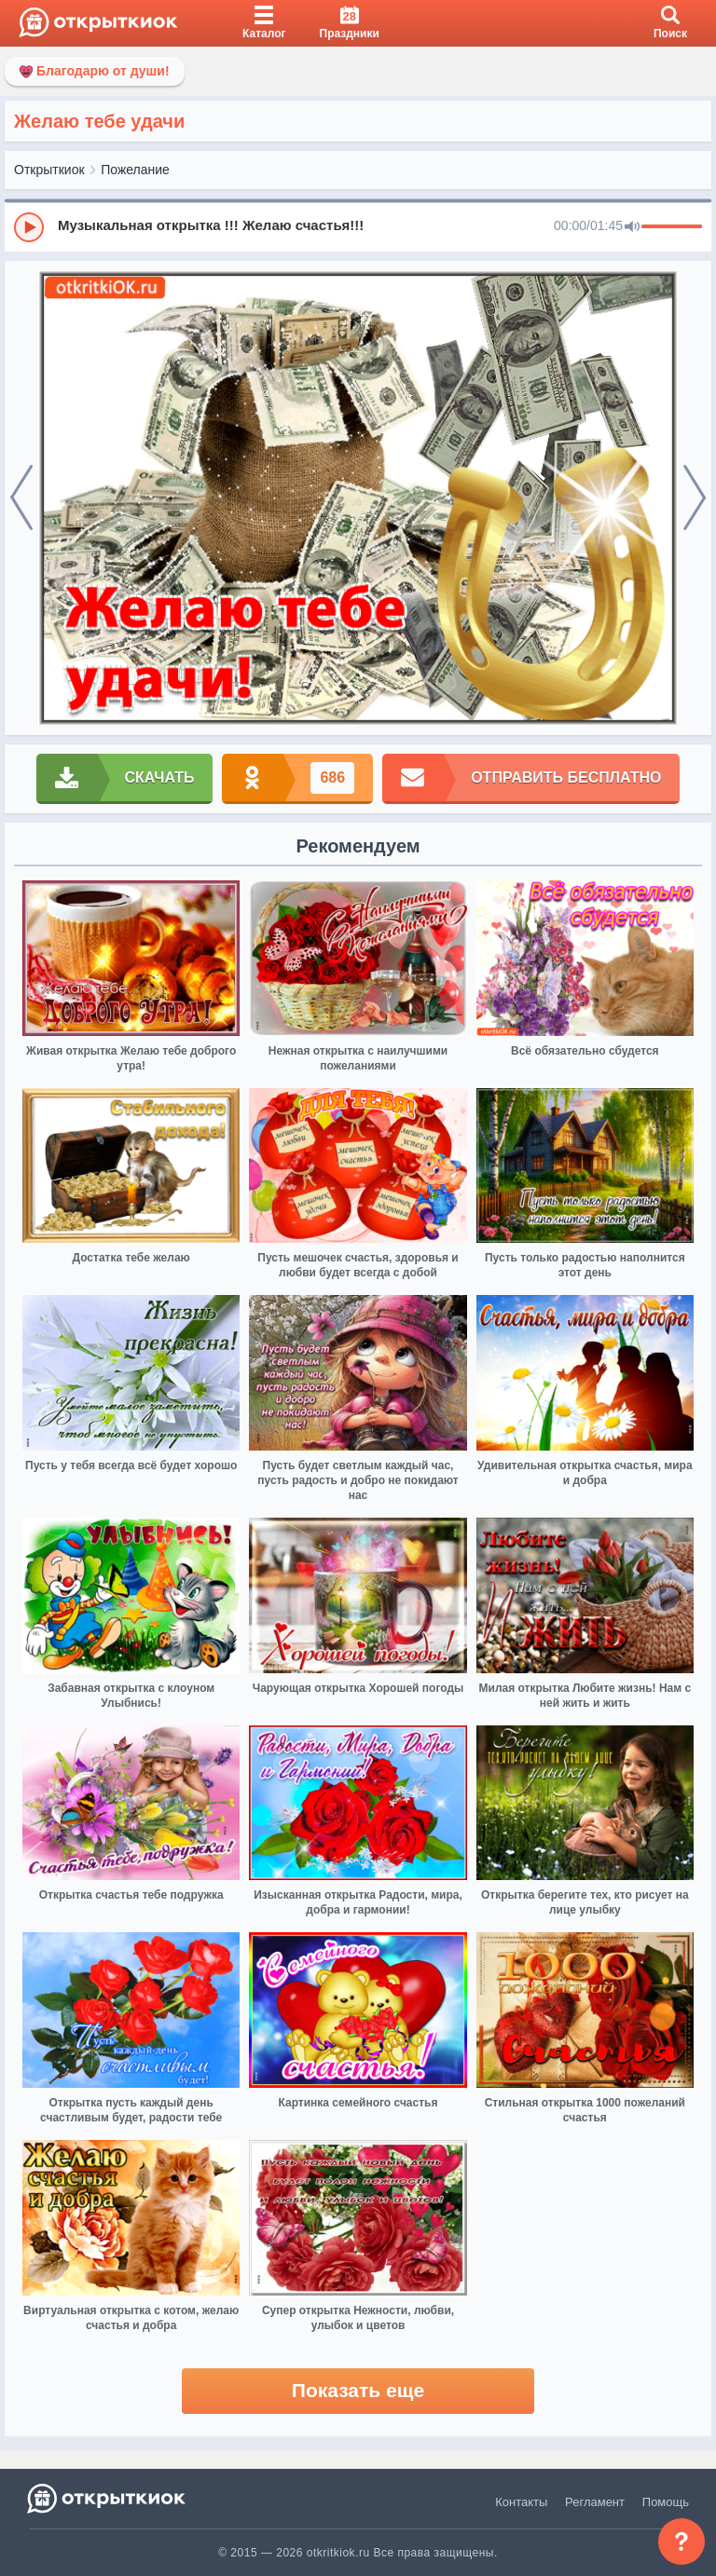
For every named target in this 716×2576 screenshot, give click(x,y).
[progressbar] (671, 227)
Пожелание (135, 169)
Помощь (665, 2502)
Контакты (521, 2502)
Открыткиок (49, 169)
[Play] (29, 227)
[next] (694, 498)
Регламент (595, 2502)
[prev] (21, 498)
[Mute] (632, 227)
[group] (358, 226)
